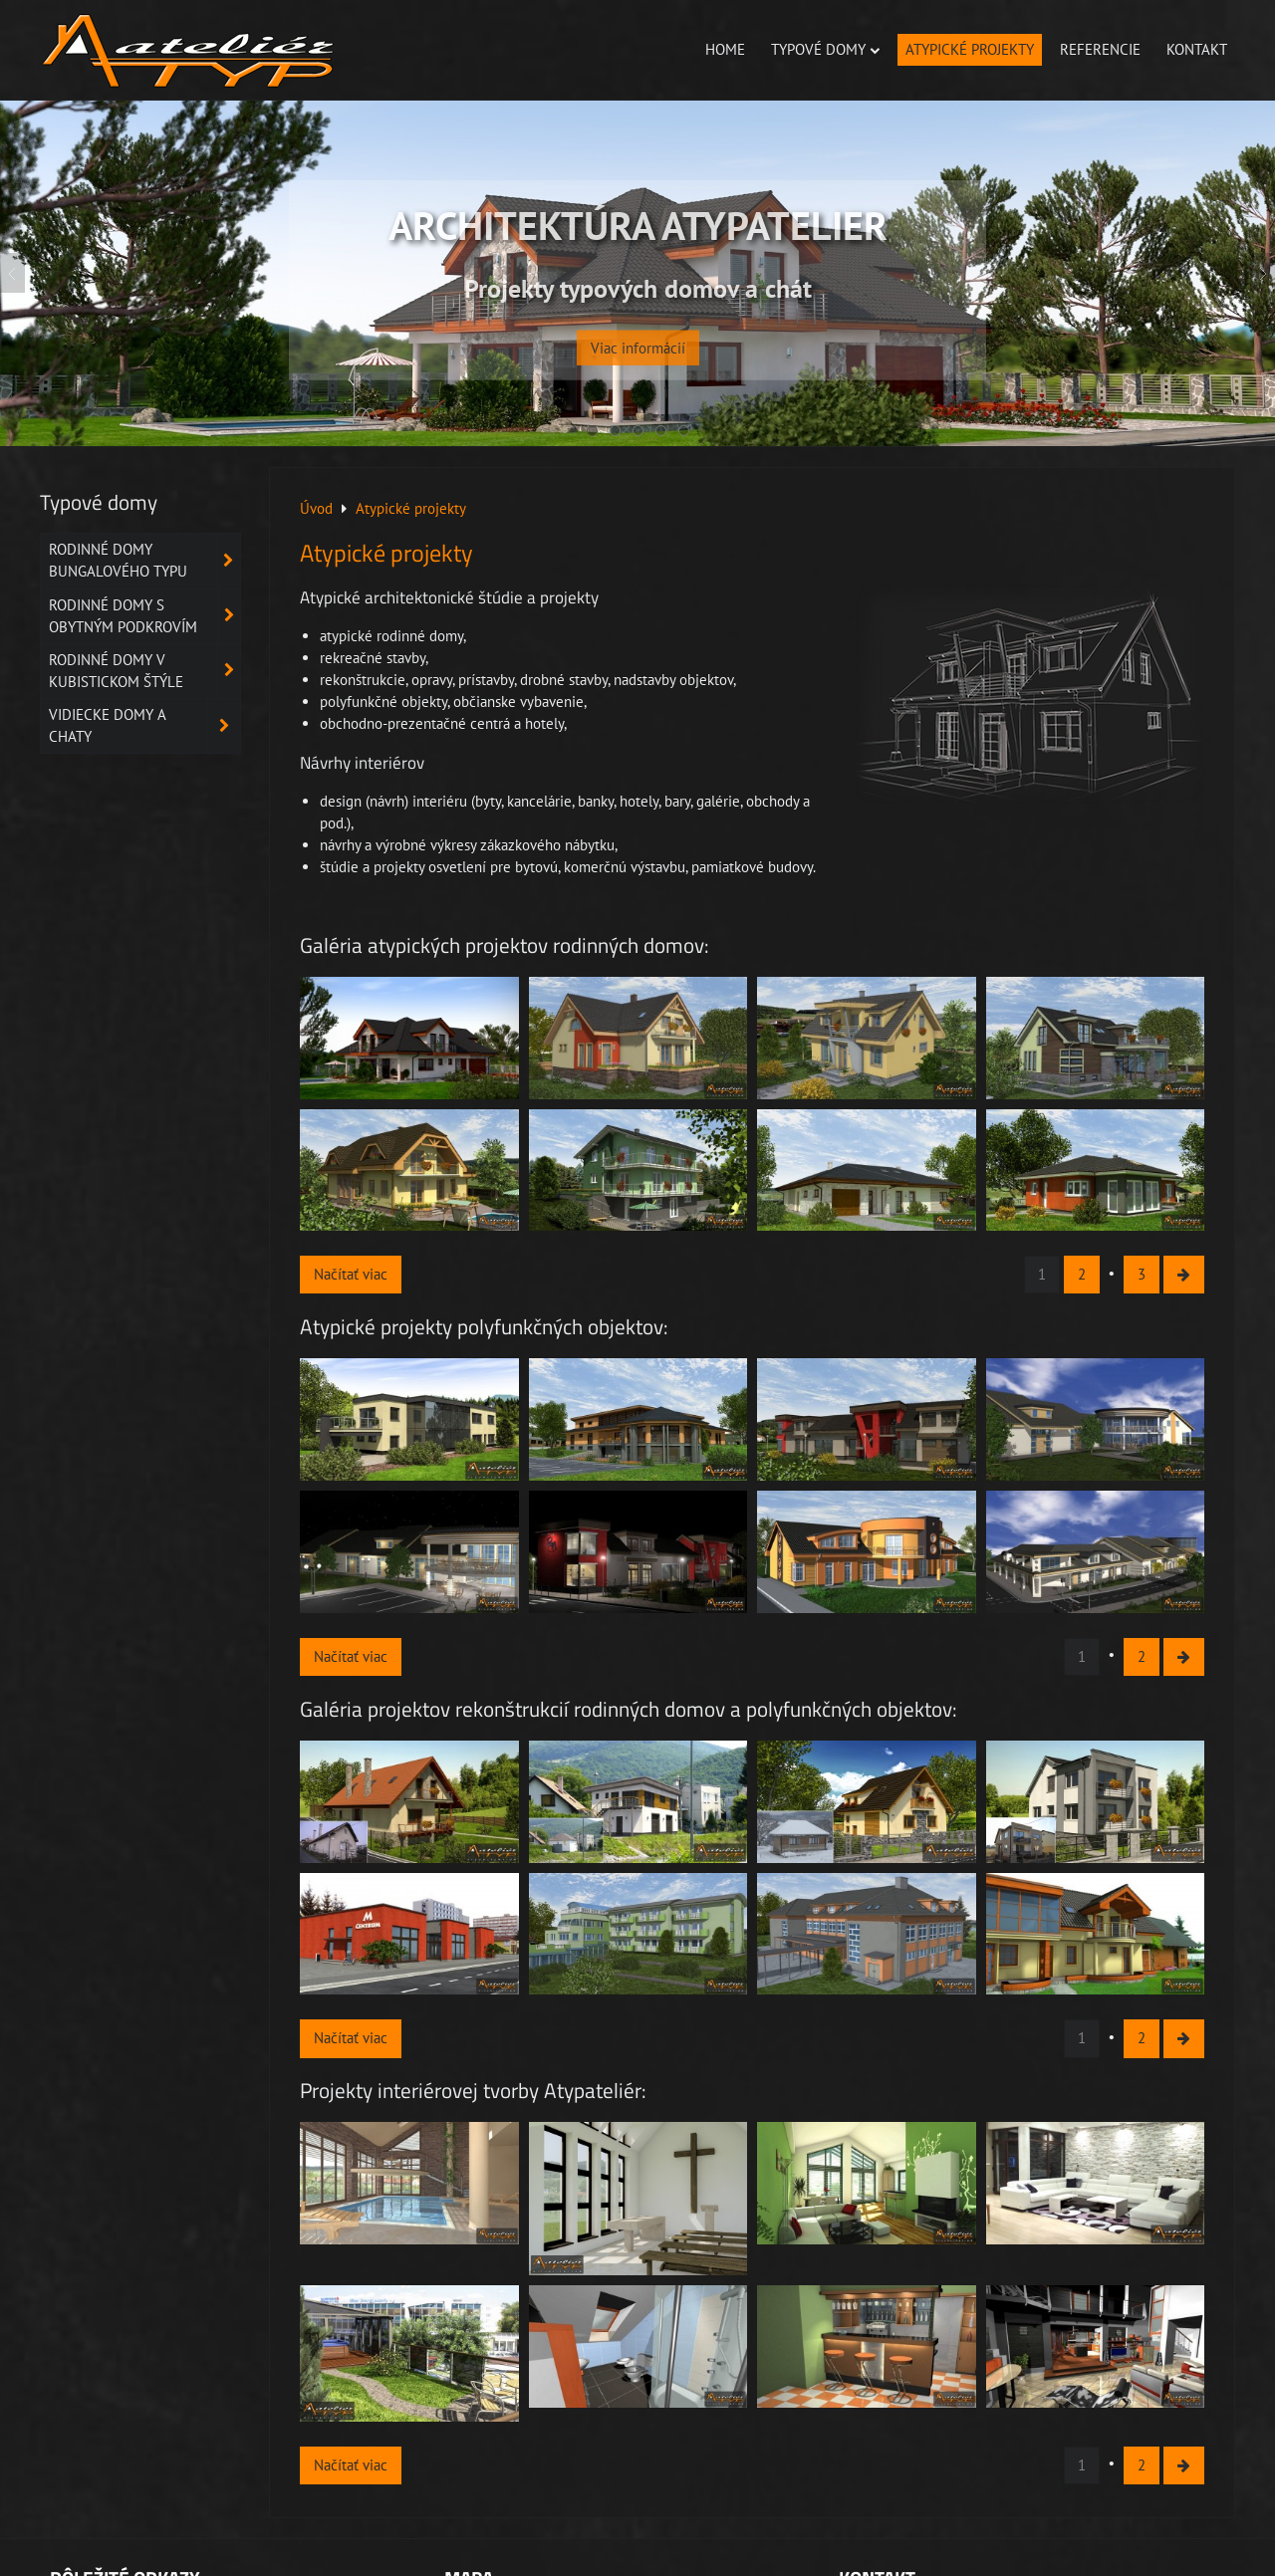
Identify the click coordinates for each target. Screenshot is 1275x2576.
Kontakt (1196, 49)
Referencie (1100, 49)
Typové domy (825, 49)
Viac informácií (638, 333)
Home (725, 49)
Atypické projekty (969, 49)
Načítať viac (350, 1274)
